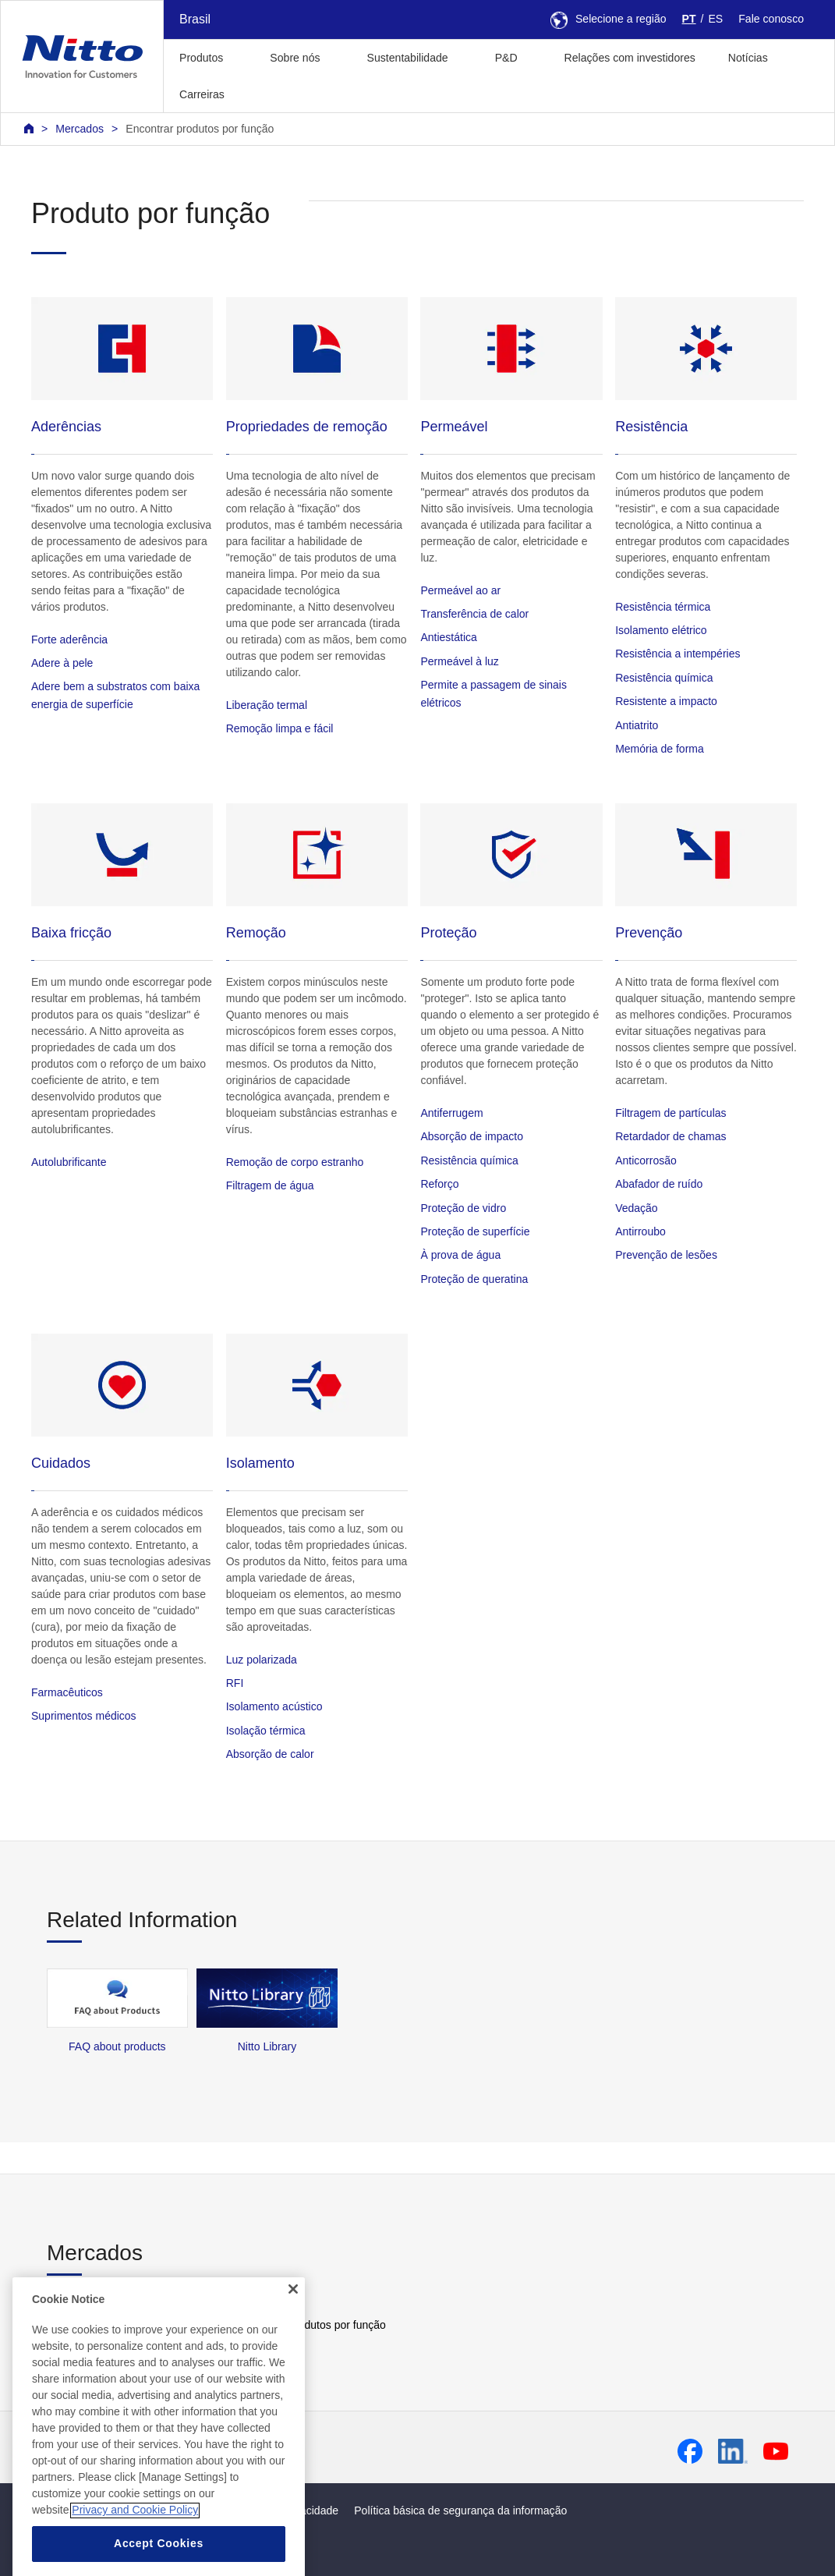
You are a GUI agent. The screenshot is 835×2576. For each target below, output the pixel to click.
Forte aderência (69, 639)
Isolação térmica (266, 1730)
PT (689, 18)
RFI (235, 1683)
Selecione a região (608, 18)
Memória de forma (659, 748)
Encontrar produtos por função (200, 128)
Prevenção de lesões (666, 1255)
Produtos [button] (201, 57)
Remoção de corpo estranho (295, 1162)
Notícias (748, 57)
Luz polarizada (261, 1659)
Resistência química (664, 677)
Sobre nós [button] (295, 57)
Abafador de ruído (658, 1184)
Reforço (439, 1184)
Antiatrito (636, 725)
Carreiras (202, 94)
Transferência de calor (474, 614)
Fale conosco (771, 18)
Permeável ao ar (460, 590)
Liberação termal (266, 705)
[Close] (293, 2316)
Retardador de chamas (670, 1136)
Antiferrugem (451, 1113)
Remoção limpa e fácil (280, 728)
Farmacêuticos (67, 1692)
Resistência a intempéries (677, 653)
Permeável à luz (459, 661)
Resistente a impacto (666, 701)
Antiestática (448, 637)
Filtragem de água (270, 1185)
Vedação (636, 1208)
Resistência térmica (662, 607)
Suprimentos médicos (83, 1716)
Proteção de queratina (474, 1279)
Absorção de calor (270, 1754)
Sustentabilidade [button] (407, 57)
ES (715, 18)
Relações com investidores (629, 57)
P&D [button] (506, 57)
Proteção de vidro (463, 1208)
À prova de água (460, 1255)
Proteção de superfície (474, 1231)
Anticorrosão (646, 1160)
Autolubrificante (69, 1162)
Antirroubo (640, 1231)
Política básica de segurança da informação (460, 2510)
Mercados (79, 128)
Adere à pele (62, 663)
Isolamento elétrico (661, 630)
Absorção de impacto (471, 1136)
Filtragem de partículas (670, 1113)
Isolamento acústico (274, 1706)
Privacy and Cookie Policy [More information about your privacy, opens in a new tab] (135, 2538)
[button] (265, 92)
